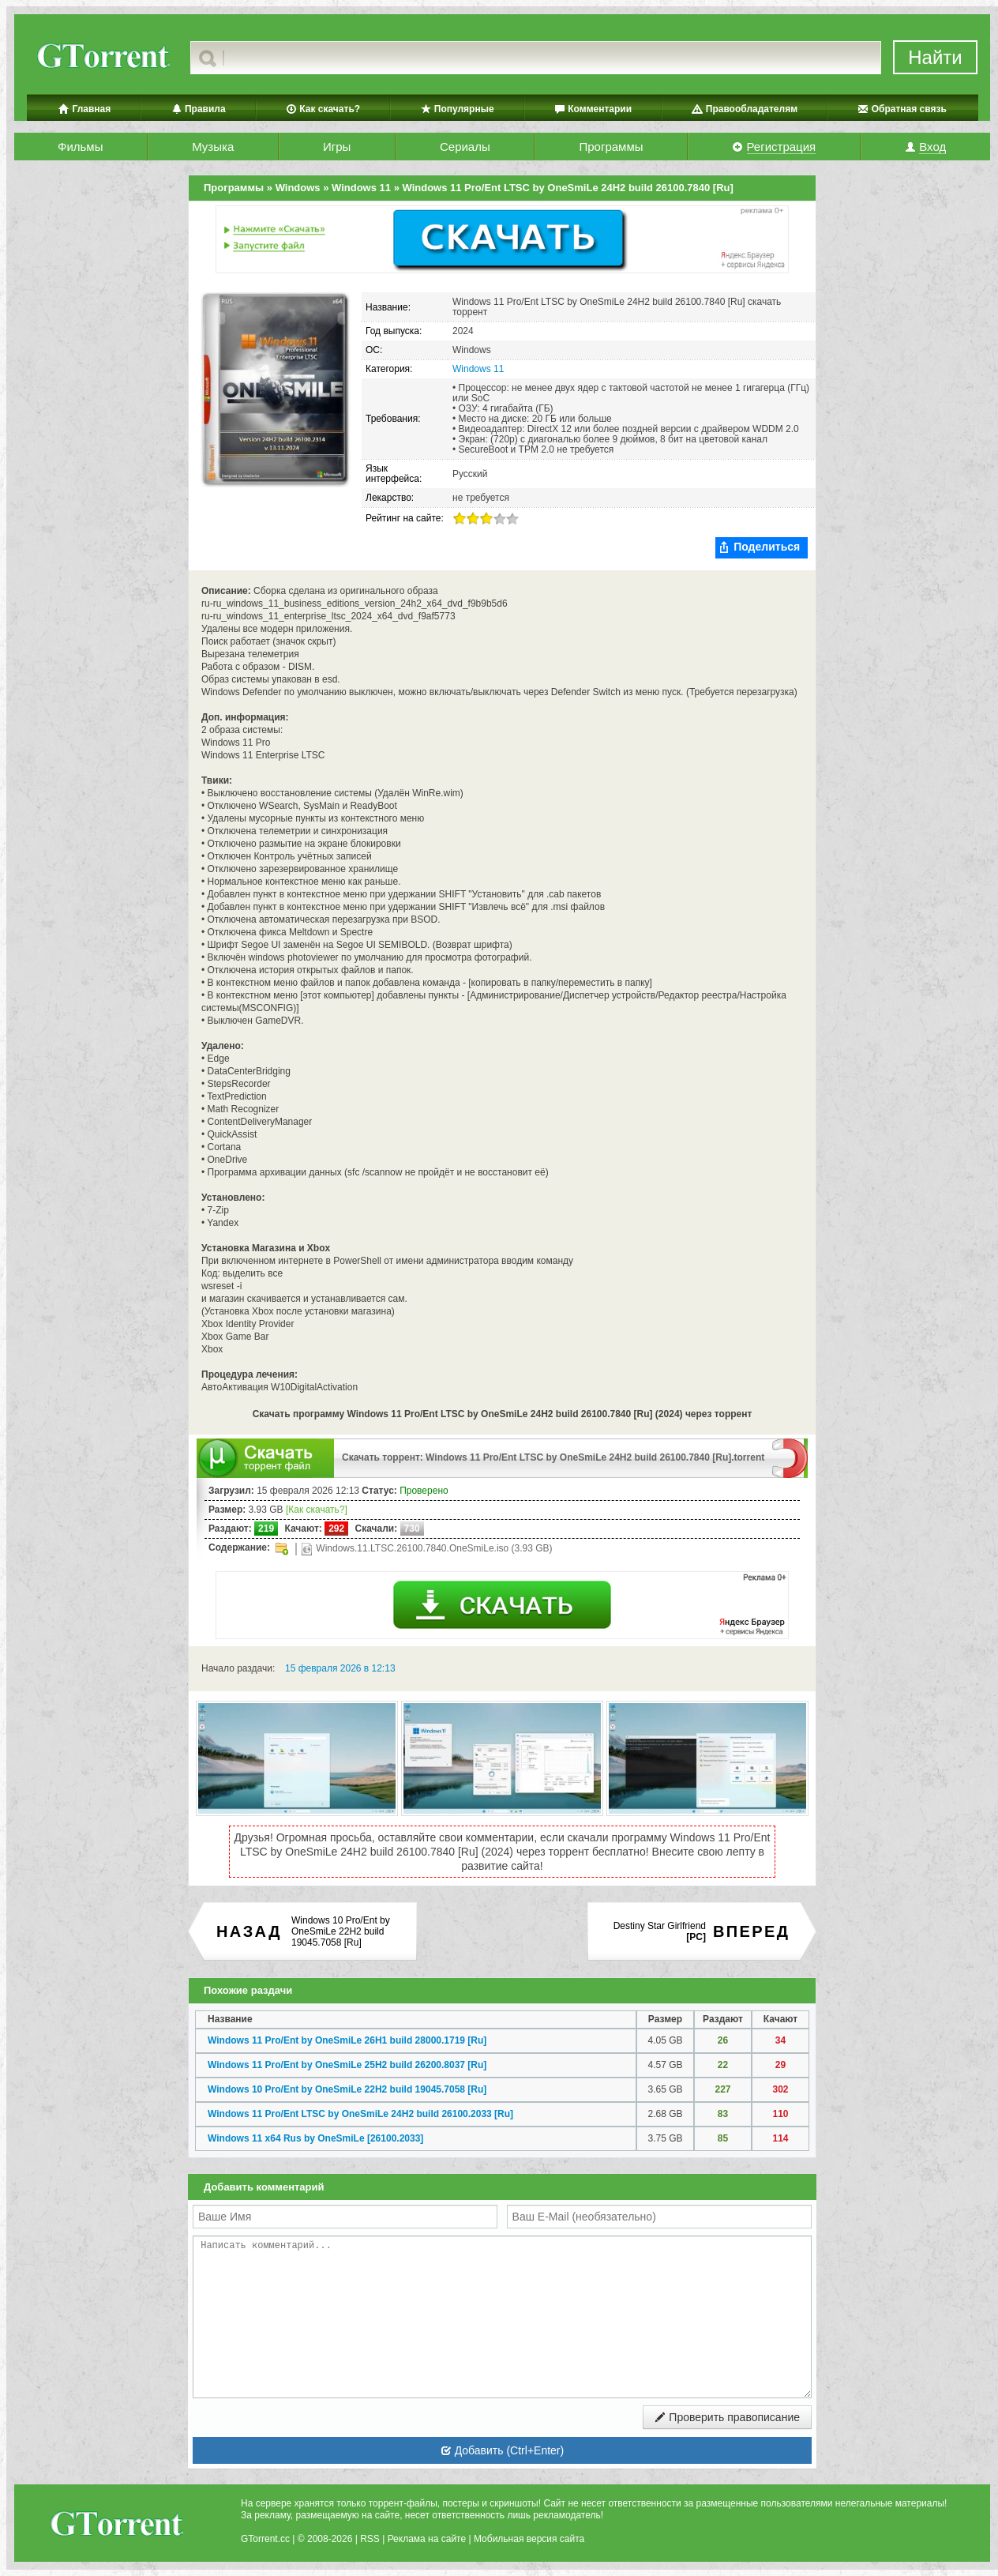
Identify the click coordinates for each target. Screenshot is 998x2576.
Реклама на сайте (427, 2538)
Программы (611, 146)
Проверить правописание (727, 2417)
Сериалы (465, 146)
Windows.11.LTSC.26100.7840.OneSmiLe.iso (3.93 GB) (427, 1549)
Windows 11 (478, 368)
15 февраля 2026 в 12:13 (340, 1668)
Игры (337, 146)
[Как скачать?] (316, 1509)
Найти (935, 57)
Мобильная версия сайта (529, 2538)
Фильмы (80, 146)
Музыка (213, 146)
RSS (370, 2538)
